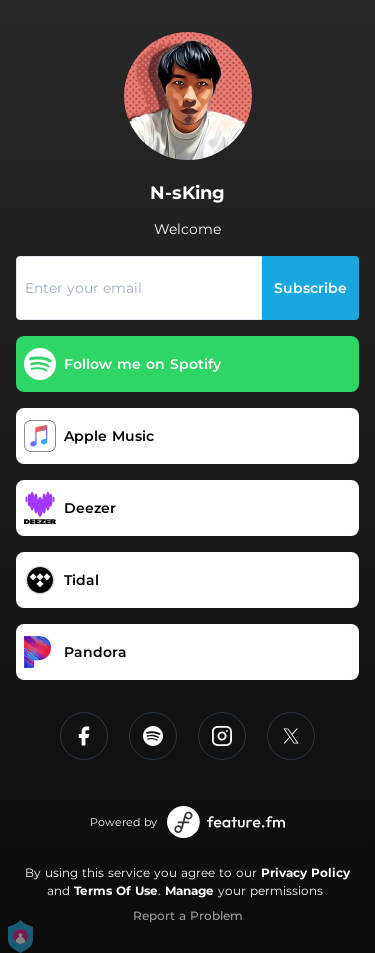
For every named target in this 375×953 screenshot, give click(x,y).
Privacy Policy (305, 872)
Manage (189, 890)
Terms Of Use (116, 890)
